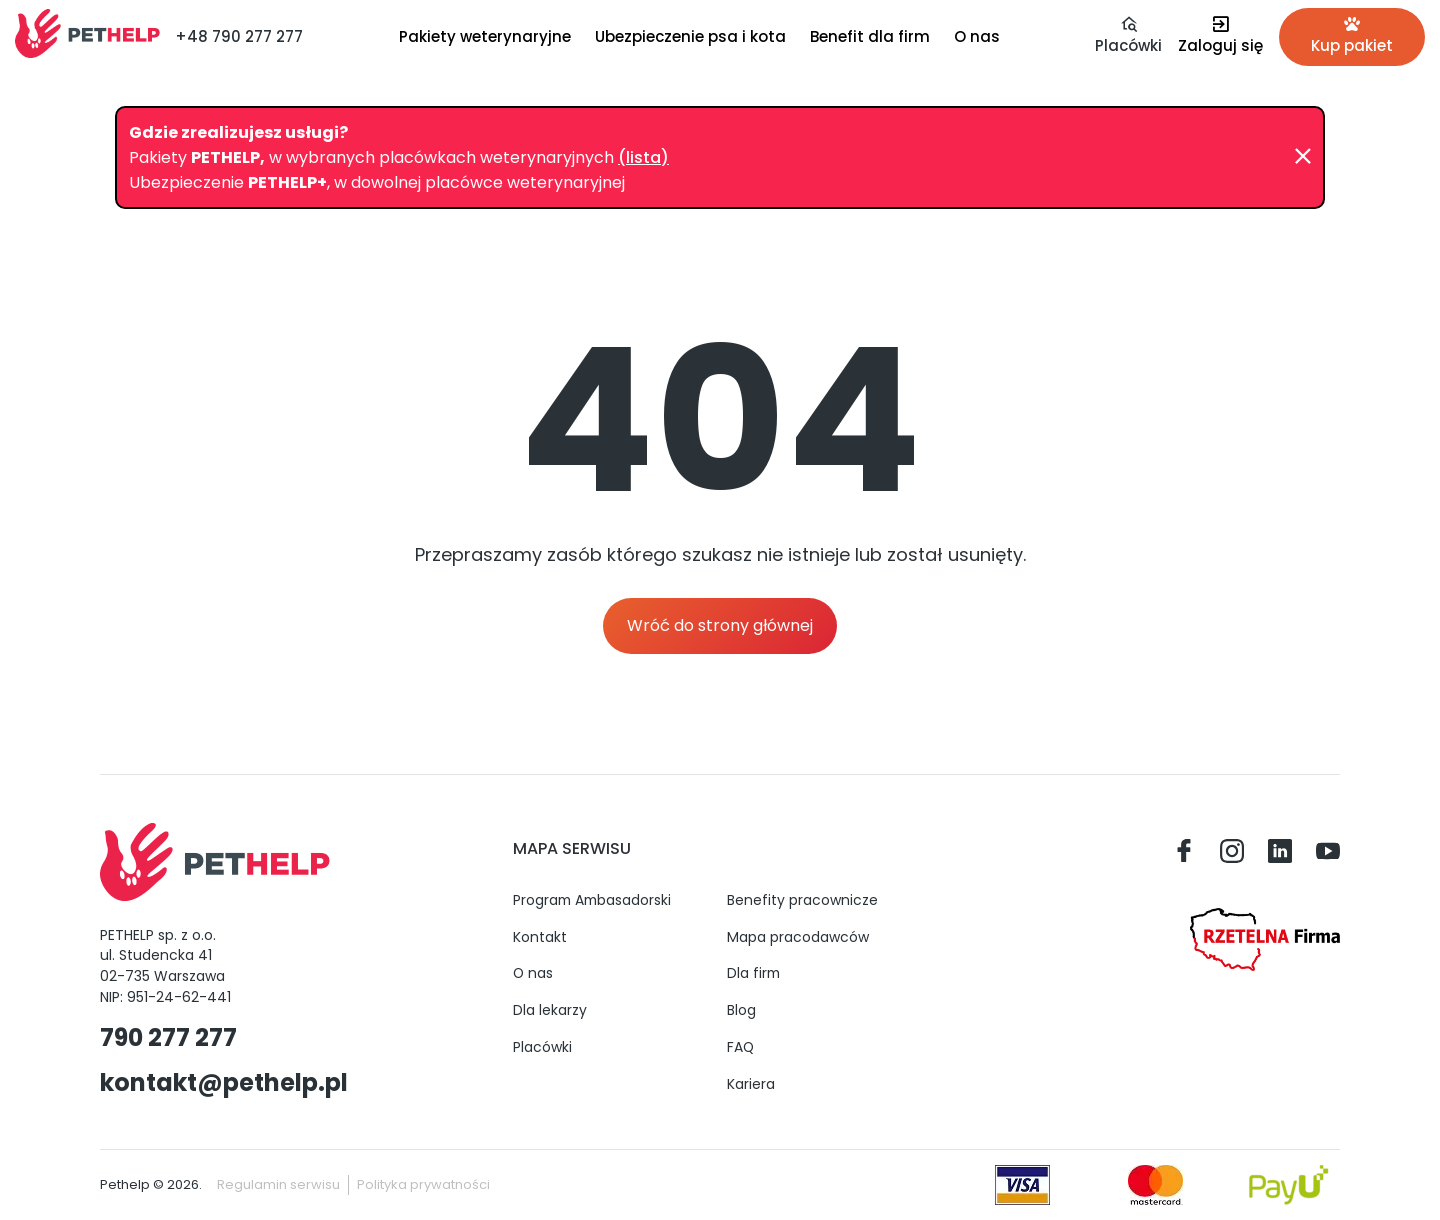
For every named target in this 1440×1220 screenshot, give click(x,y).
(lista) (643, 157)
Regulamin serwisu (278, 1184)
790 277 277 (168, 1037)
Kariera (751, 1084)
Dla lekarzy (550, 1010)
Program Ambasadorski (592, 900)
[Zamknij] (1303, 157)
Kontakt (540, 937)
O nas (533, 973)
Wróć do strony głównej (720, 625)
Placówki (542, 1047)
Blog (741, 1010)
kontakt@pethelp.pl (224, 1082)
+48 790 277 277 (239, 36)
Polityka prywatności (423, 1184)
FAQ (740, 1047)
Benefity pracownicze (802, 900)
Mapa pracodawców (798, 937)
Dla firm (753, 973)
